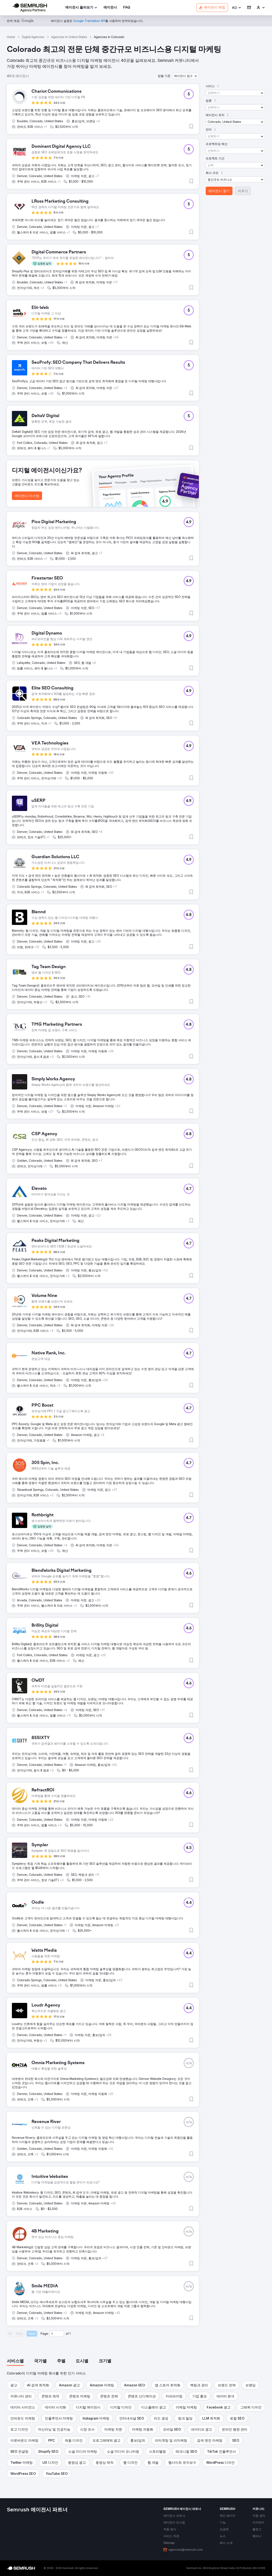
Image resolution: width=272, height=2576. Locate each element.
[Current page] (57, 2333)
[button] (236, 8)
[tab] (15, 2361)
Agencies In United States (69, 37)
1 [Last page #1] (70, 2333)
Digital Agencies (33, 37)
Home (11, 37)
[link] (110, 7)
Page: (45, 2333)
